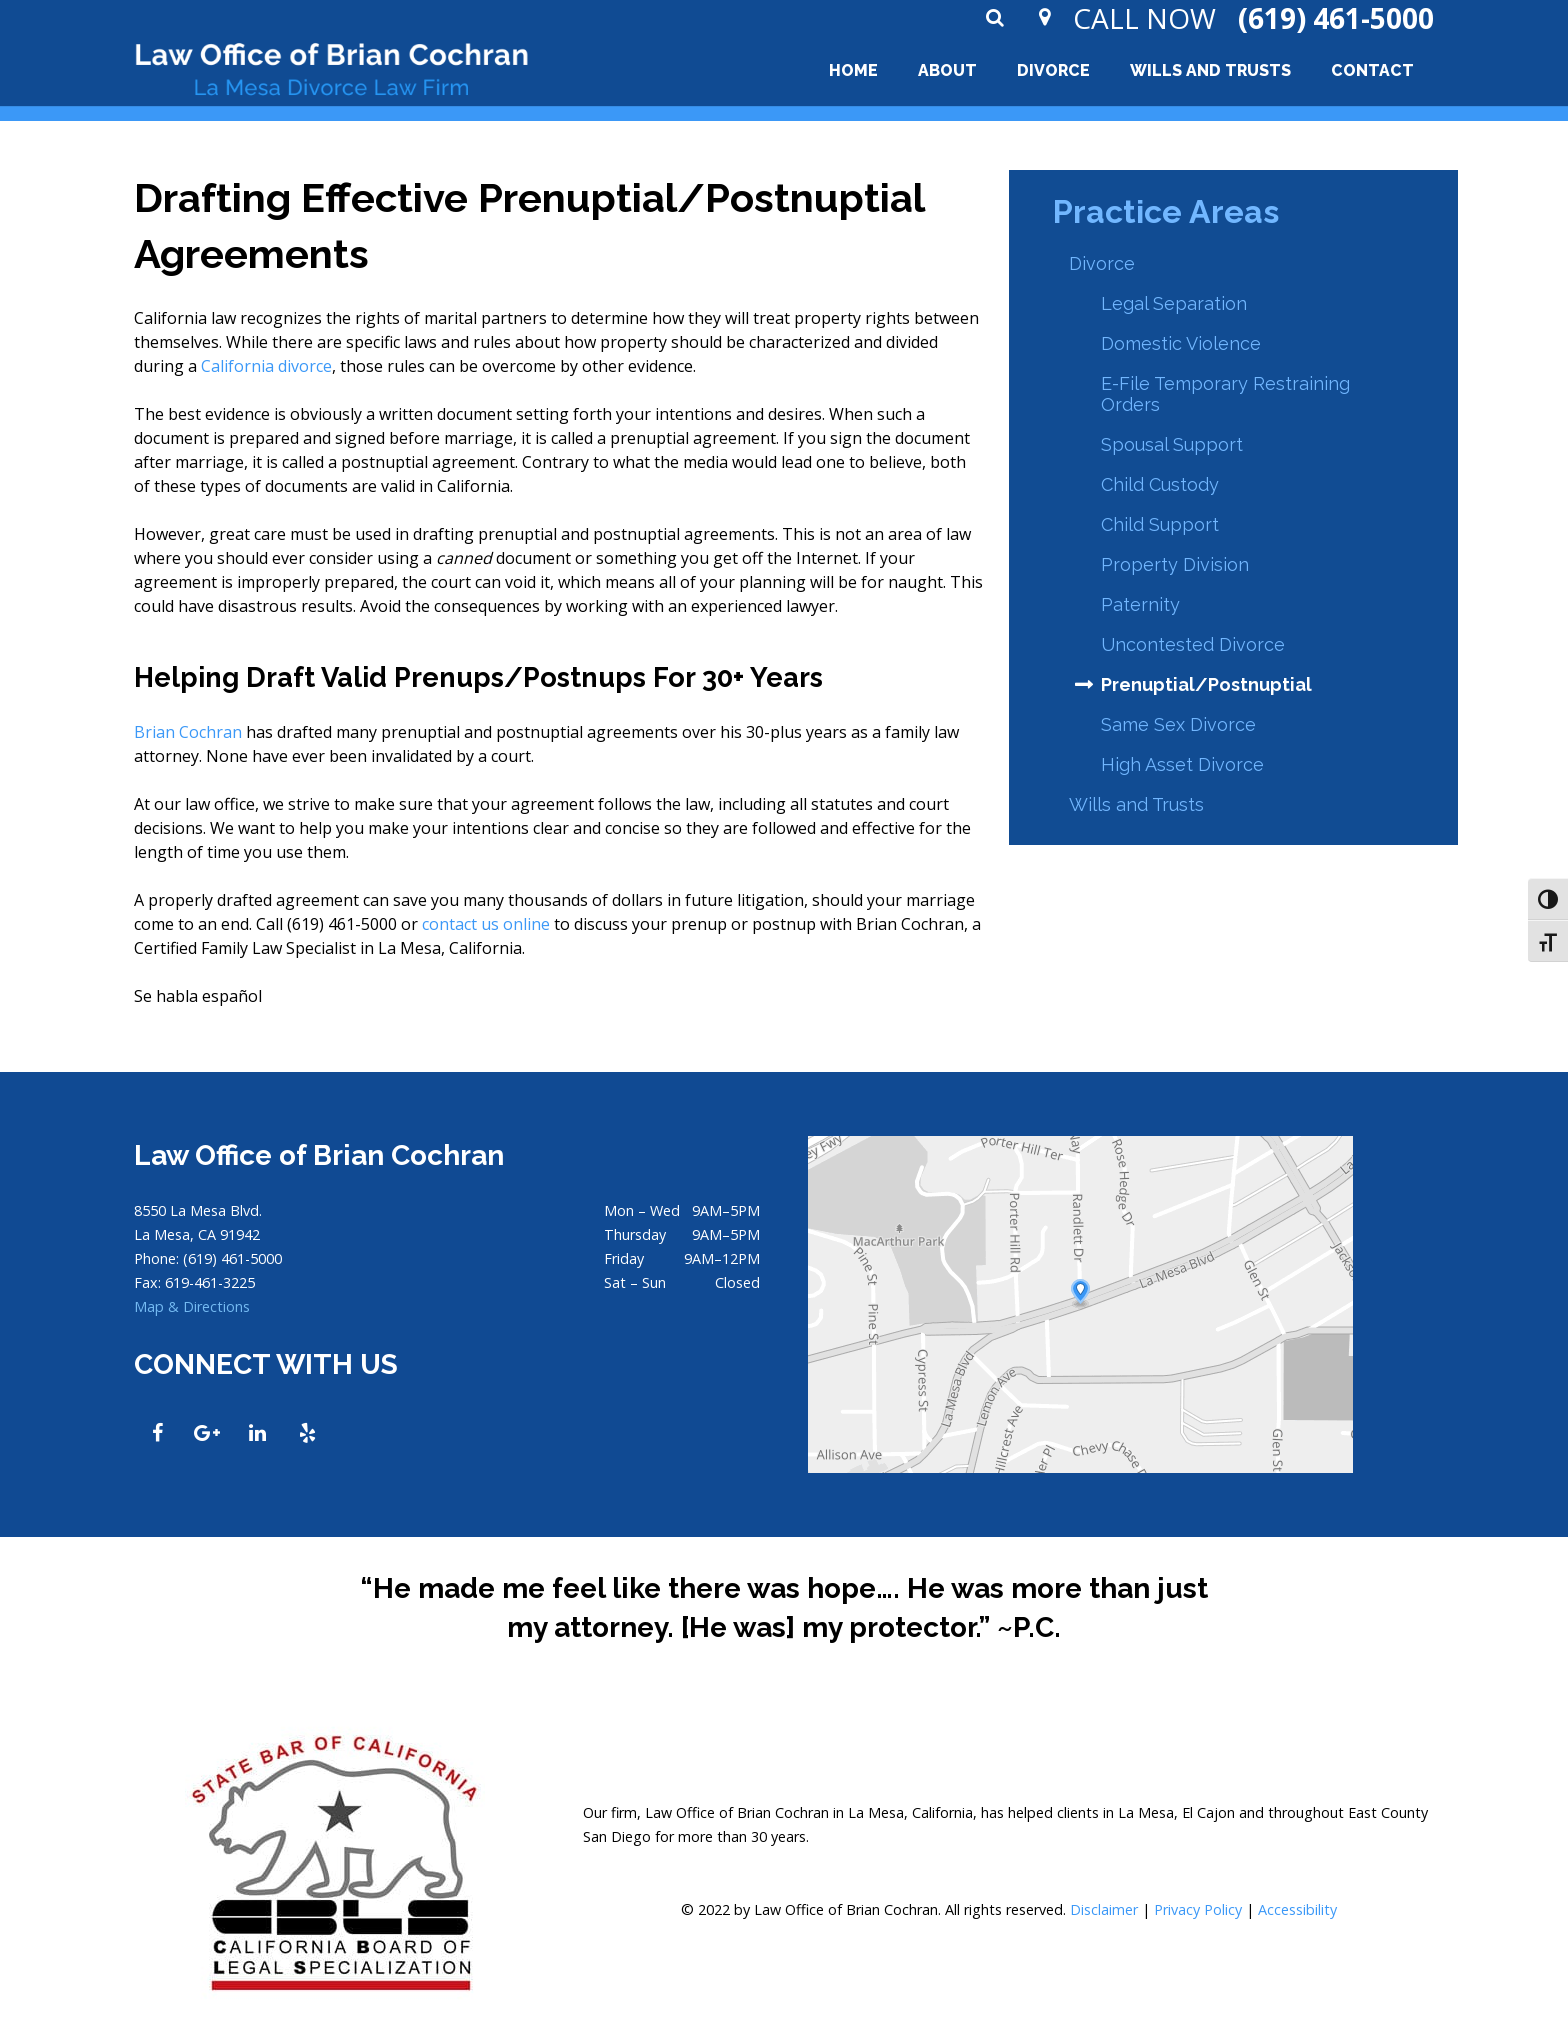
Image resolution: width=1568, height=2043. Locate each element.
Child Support (1160, 524)
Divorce (1102, 263)
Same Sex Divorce (1178, 724)
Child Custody (1160, 484)
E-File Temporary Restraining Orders (1225, 394)
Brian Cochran (188, 732)
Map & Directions (192, 1306)
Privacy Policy (1198, 1909)
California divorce (266, 366)
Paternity (1140, 604)
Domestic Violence (1181, 343)
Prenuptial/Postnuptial (1206, 684)
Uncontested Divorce (1193, 644)
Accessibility (1297, 1909)
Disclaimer (1104, 1909)
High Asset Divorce (1182, 764)
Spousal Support (1172, 444)
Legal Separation (1174, 303)
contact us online (486, 924)
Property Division (1175, 564)
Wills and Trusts (1136, 804)
